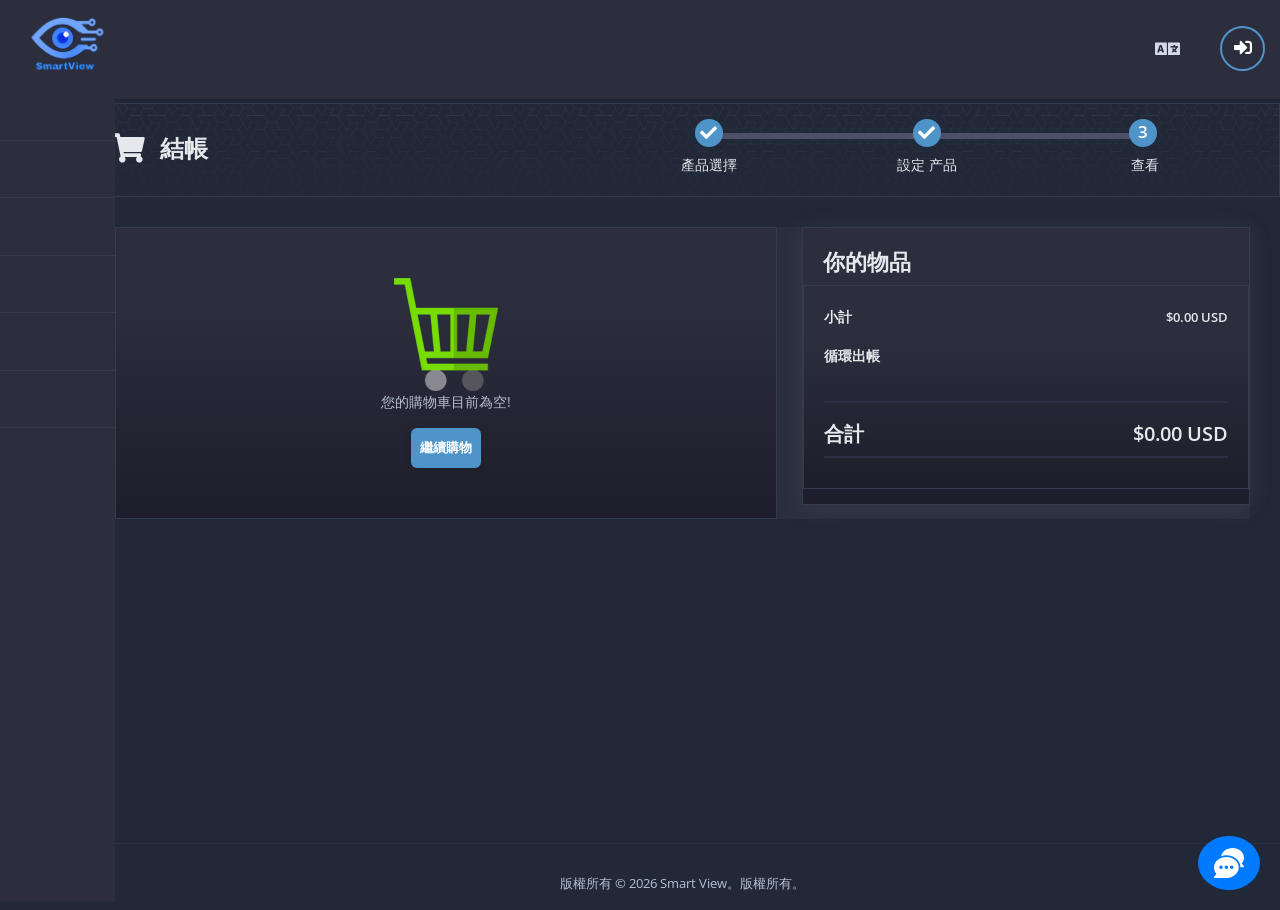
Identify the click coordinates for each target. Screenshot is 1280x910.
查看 (1146, 160)
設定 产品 (930, 160)
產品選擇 (714, 160)
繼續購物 (453, 443)
